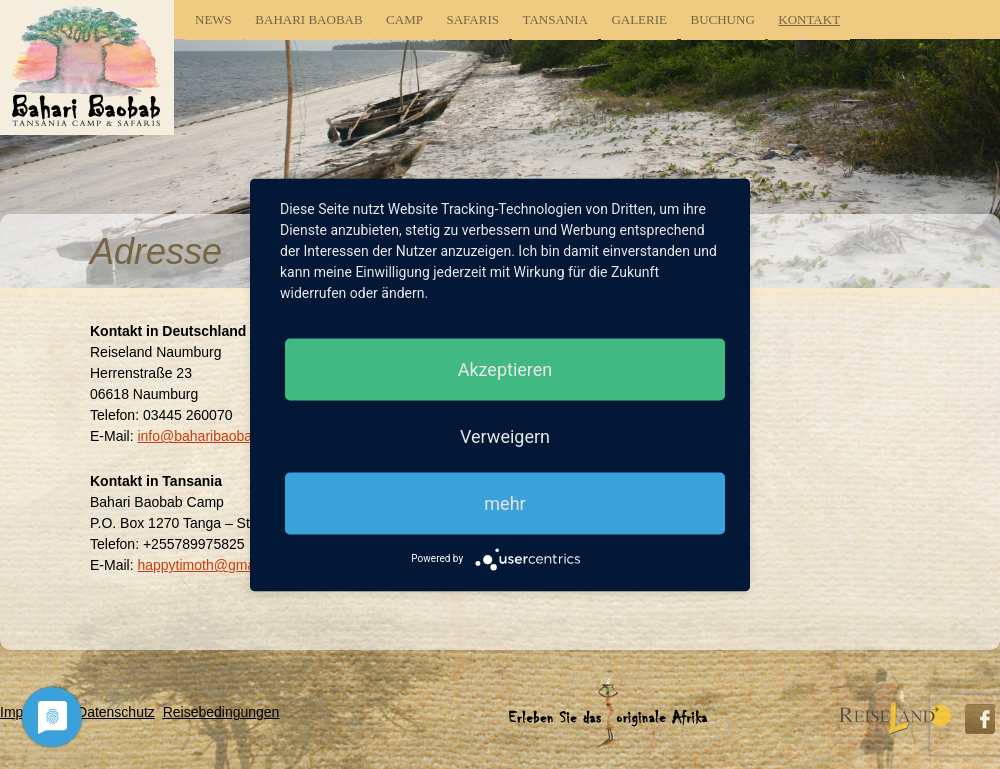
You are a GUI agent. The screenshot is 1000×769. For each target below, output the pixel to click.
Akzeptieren (505, 368)
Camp (404, 19)
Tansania (554, 19)
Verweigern (505, 435)
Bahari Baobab (308, 19)
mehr (504, 502)
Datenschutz (116, 712)
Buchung (723, 19)
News (213, 19)
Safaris (472, 19)
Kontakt (809, 19)
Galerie (639, 19)
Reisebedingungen (221, 712)
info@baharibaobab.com (213, 436)
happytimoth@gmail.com (214, 565)
